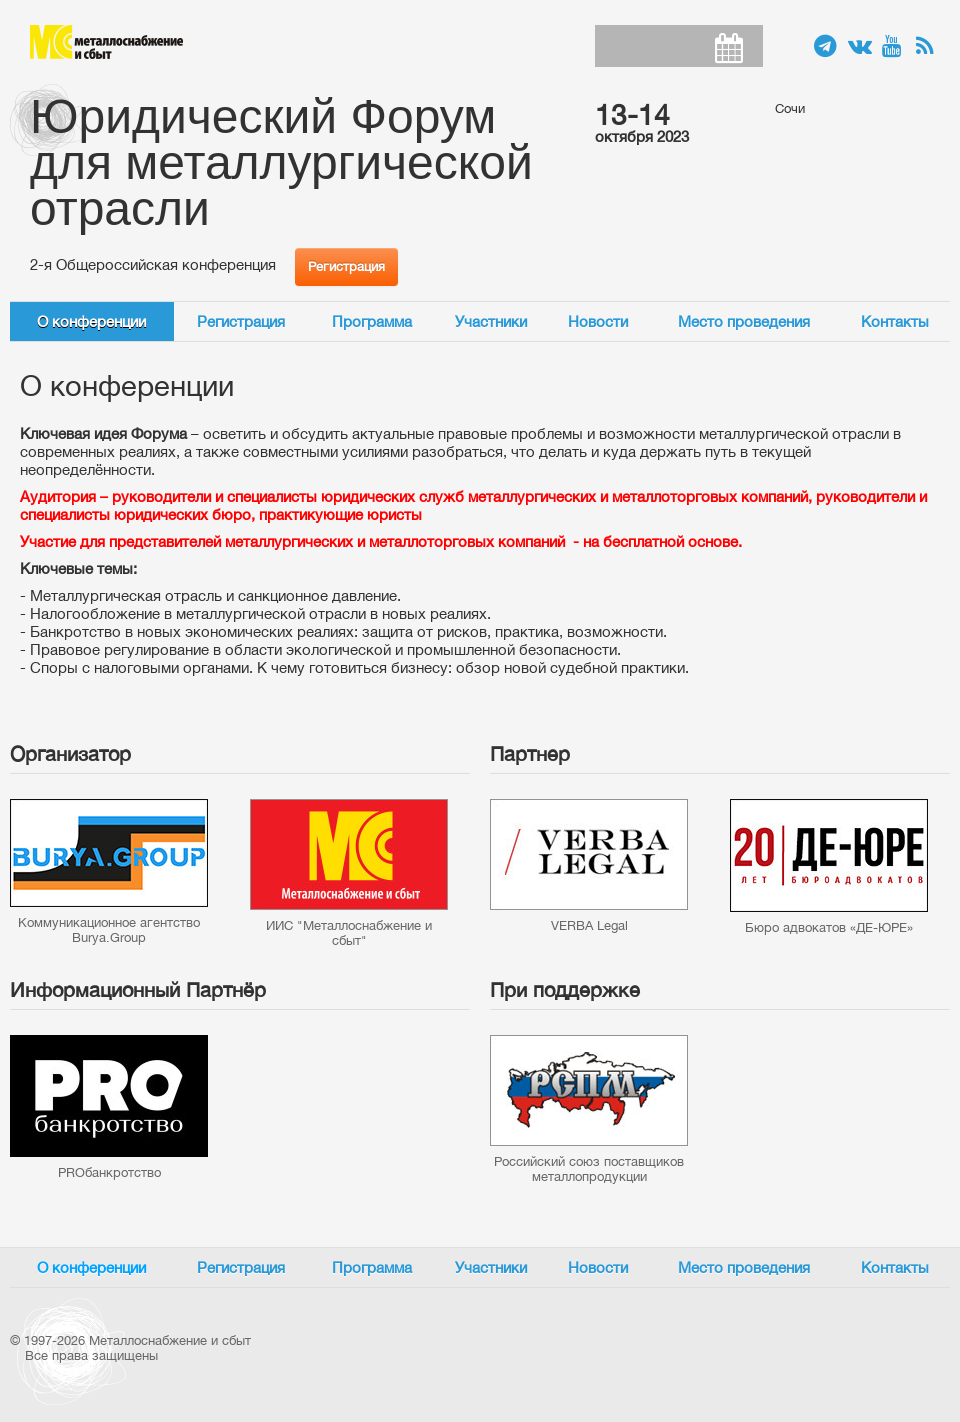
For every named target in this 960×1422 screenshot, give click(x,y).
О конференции (91, 321)
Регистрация (346, 266)
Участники (491, 321)
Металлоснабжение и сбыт (106, 42)
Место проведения (744, 321)
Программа (372, 321)
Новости (598, 321)
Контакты (895, 321)
